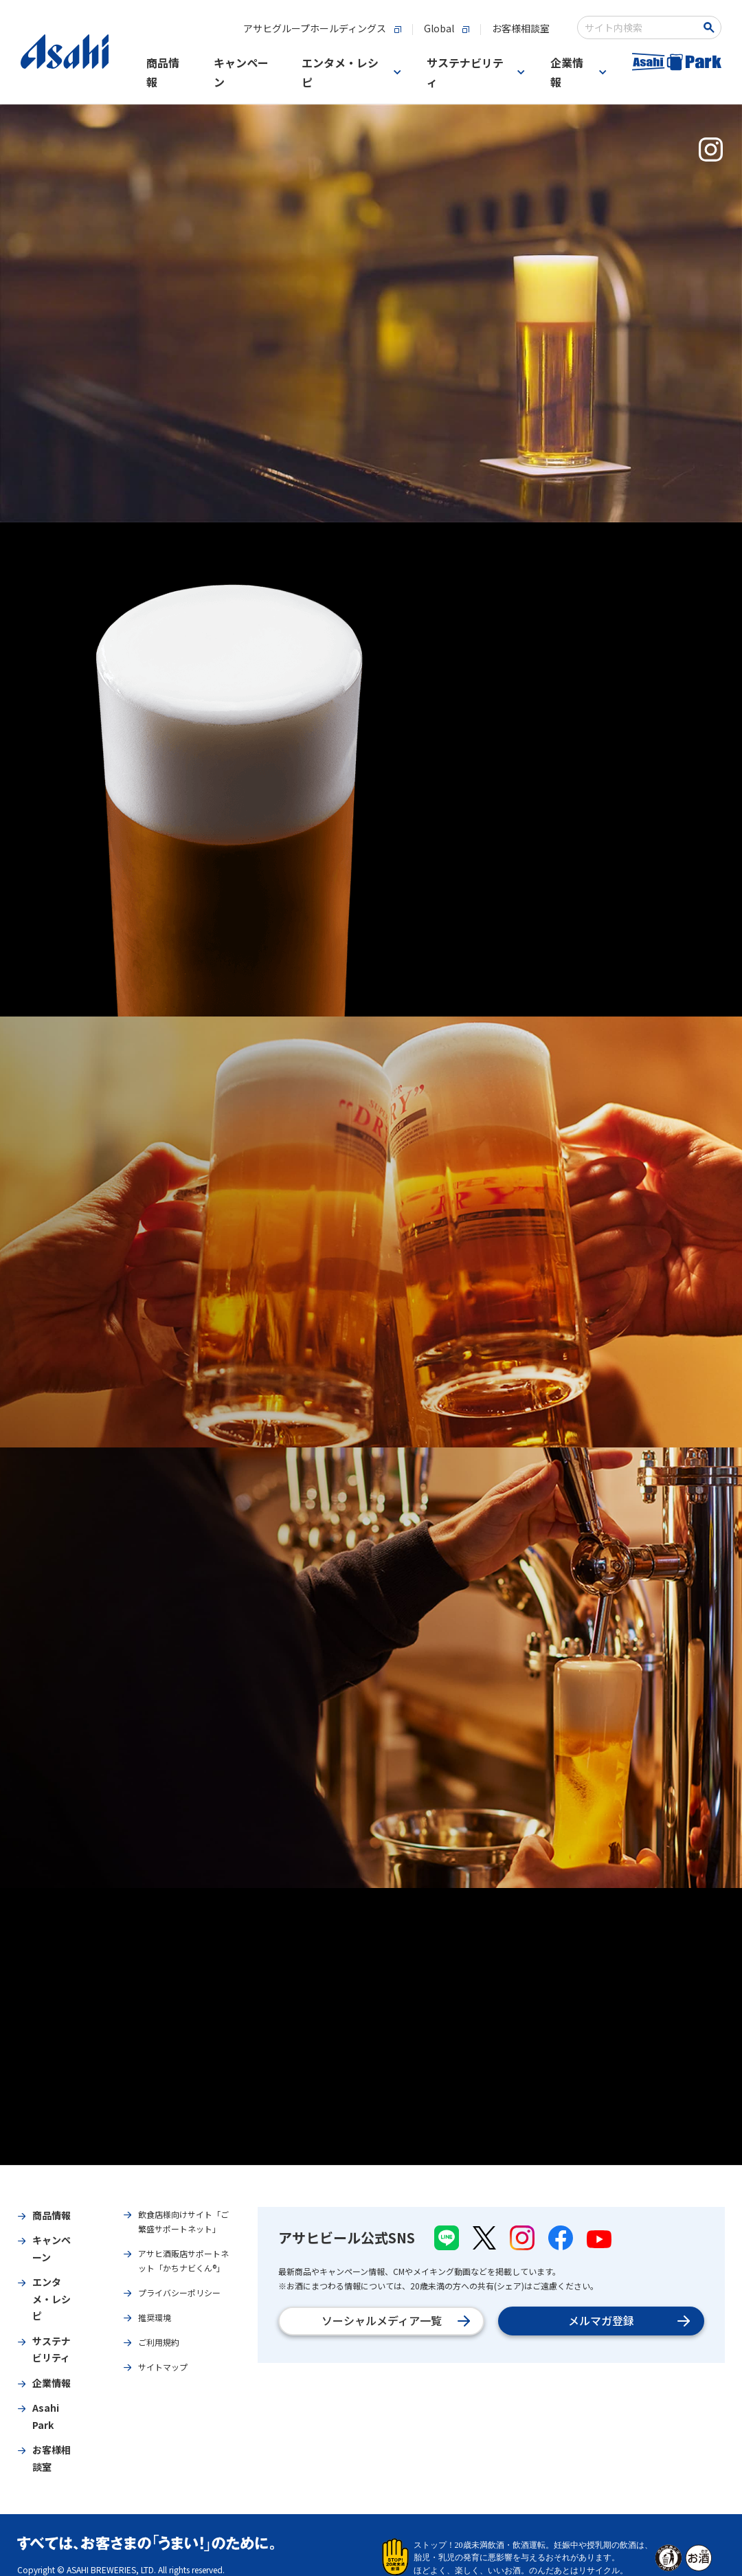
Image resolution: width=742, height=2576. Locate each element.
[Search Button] (711, 27)
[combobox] (640, 27)
